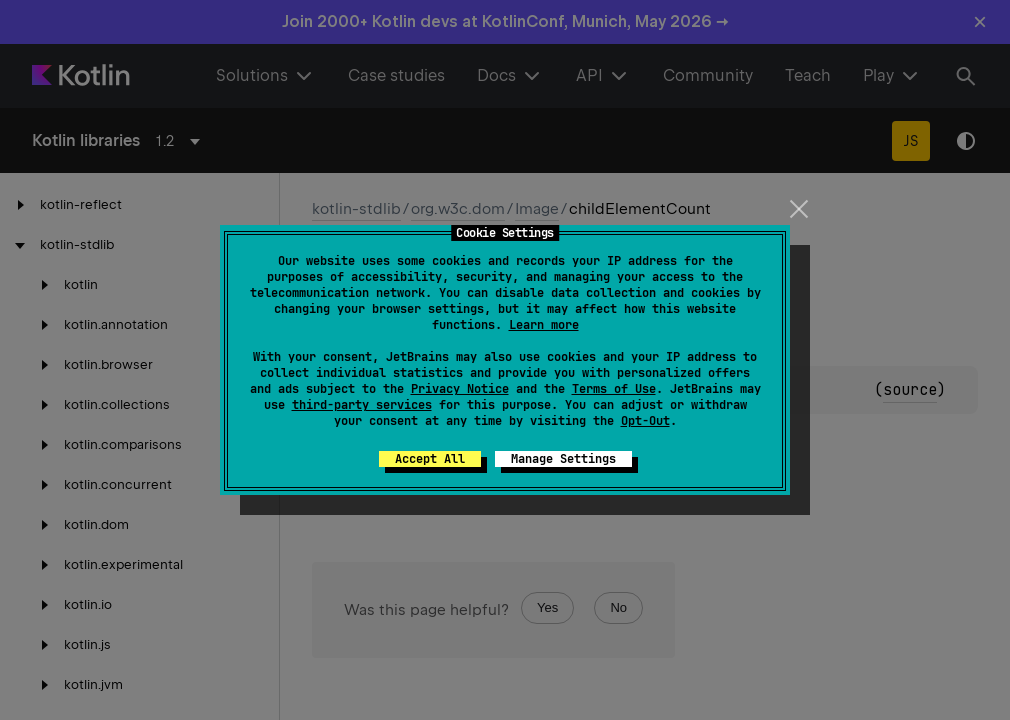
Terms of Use (614, 389)
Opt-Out (645, 421)
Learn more (544, 325)
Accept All (430, 459)
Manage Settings (563, 459)
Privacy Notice (460, 389)
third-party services (362, 405)
